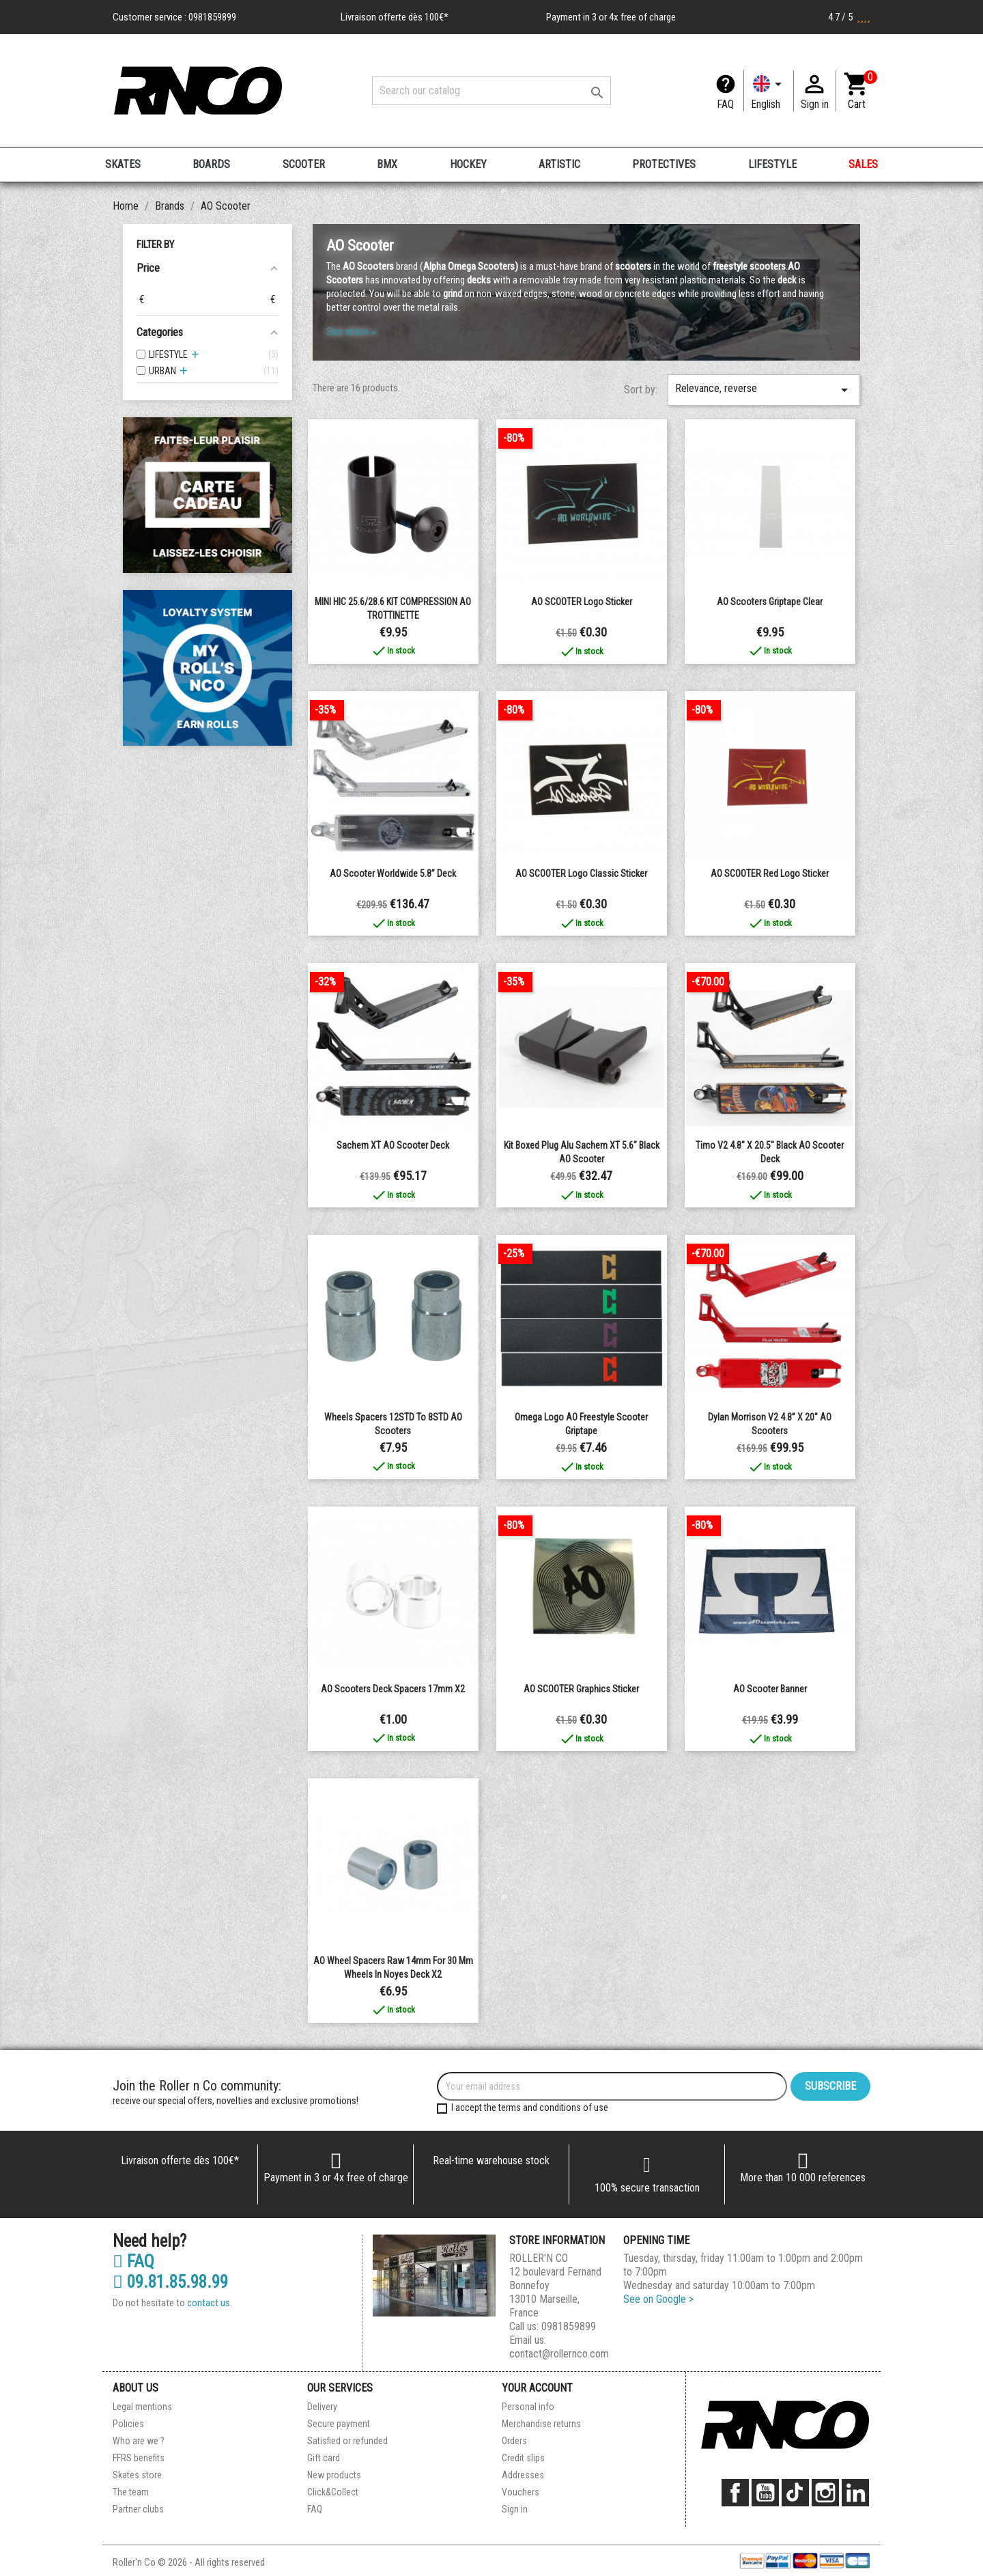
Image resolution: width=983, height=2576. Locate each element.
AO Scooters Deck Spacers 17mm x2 (393, 1688)
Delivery (322, 2406)
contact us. (209, 2303)
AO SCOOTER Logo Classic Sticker (581, 873)
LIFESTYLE (772, 164)
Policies (128, 2423)
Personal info (528, 2406)
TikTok (795, 2492)
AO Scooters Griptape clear (770, 601)
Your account (537, 2387)
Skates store (137, 2474)
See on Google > (658, 2299)
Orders (514, 2440)
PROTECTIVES (664, 164)
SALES (863, 164)
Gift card (323, 2457)
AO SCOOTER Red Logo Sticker (770, 873)
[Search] (491, 90)
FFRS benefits (139, 2457)
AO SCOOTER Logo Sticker (581, 601)
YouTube (765, 2492)
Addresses (523, 2474)
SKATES (123, 164)
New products (334, 2474)
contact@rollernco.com (559, 2353)
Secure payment (338, 2423)
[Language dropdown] (768, 90)
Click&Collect (332, 2492)
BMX (387, 164)
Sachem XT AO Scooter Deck (393, 1145)
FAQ (725, 104)
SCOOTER (304, 164)
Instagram (825, 2492)
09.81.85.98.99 (170, 2282)
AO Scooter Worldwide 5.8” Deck (393, 873)
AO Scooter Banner (770, 1688)
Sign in (515, 2509)
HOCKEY (468, 164)
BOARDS (211, 164)
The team (131, 2492)
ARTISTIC (559, 164)
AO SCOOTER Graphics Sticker (581, 1688)
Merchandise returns (541, 2423)
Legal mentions (142, 2406)
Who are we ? (139, 2440)
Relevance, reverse (764, 390)
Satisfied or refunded (347, 2440)
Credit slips (523, 2457)
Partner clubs (138, 2509)
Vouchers (520, 2492)
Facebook (735, 2492)
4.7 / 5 (849, 17)
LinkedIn (855, 2492)
